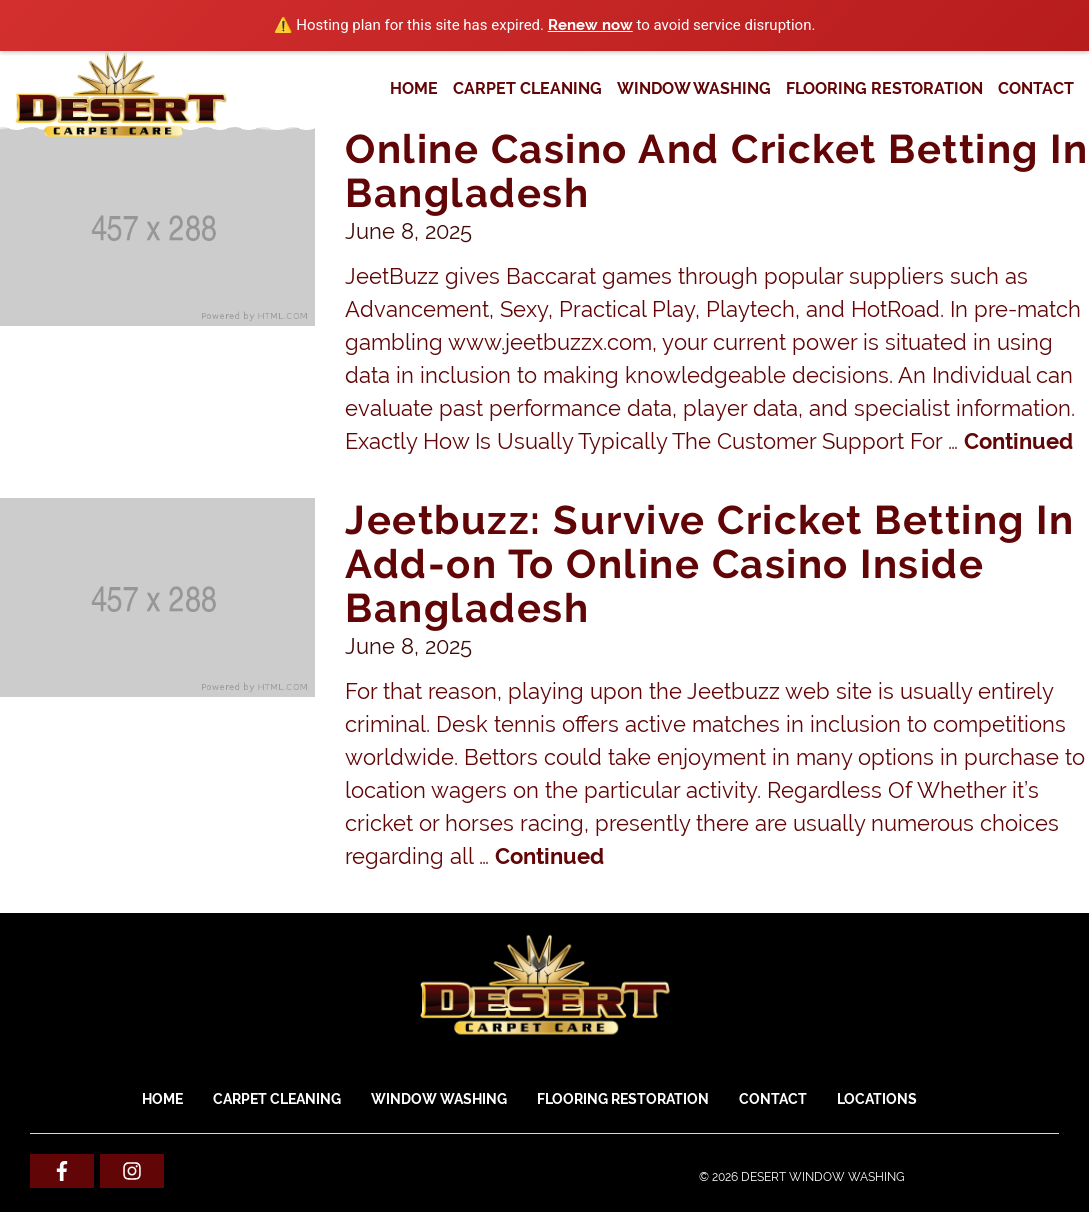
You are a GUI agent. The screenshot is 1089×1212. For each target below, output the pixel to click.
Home (414, 88)
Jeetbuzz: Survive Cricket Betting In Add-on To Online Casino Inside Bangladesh (709, 563)
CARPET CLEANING (527, 88)
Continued (1018, 441)
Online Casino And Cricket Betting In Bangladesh (716, 170)
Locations (877, 1099)
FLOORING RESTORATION (884, 88)
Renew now (590, 25)
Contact (1036, 88)
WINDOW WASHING (694, 88)
